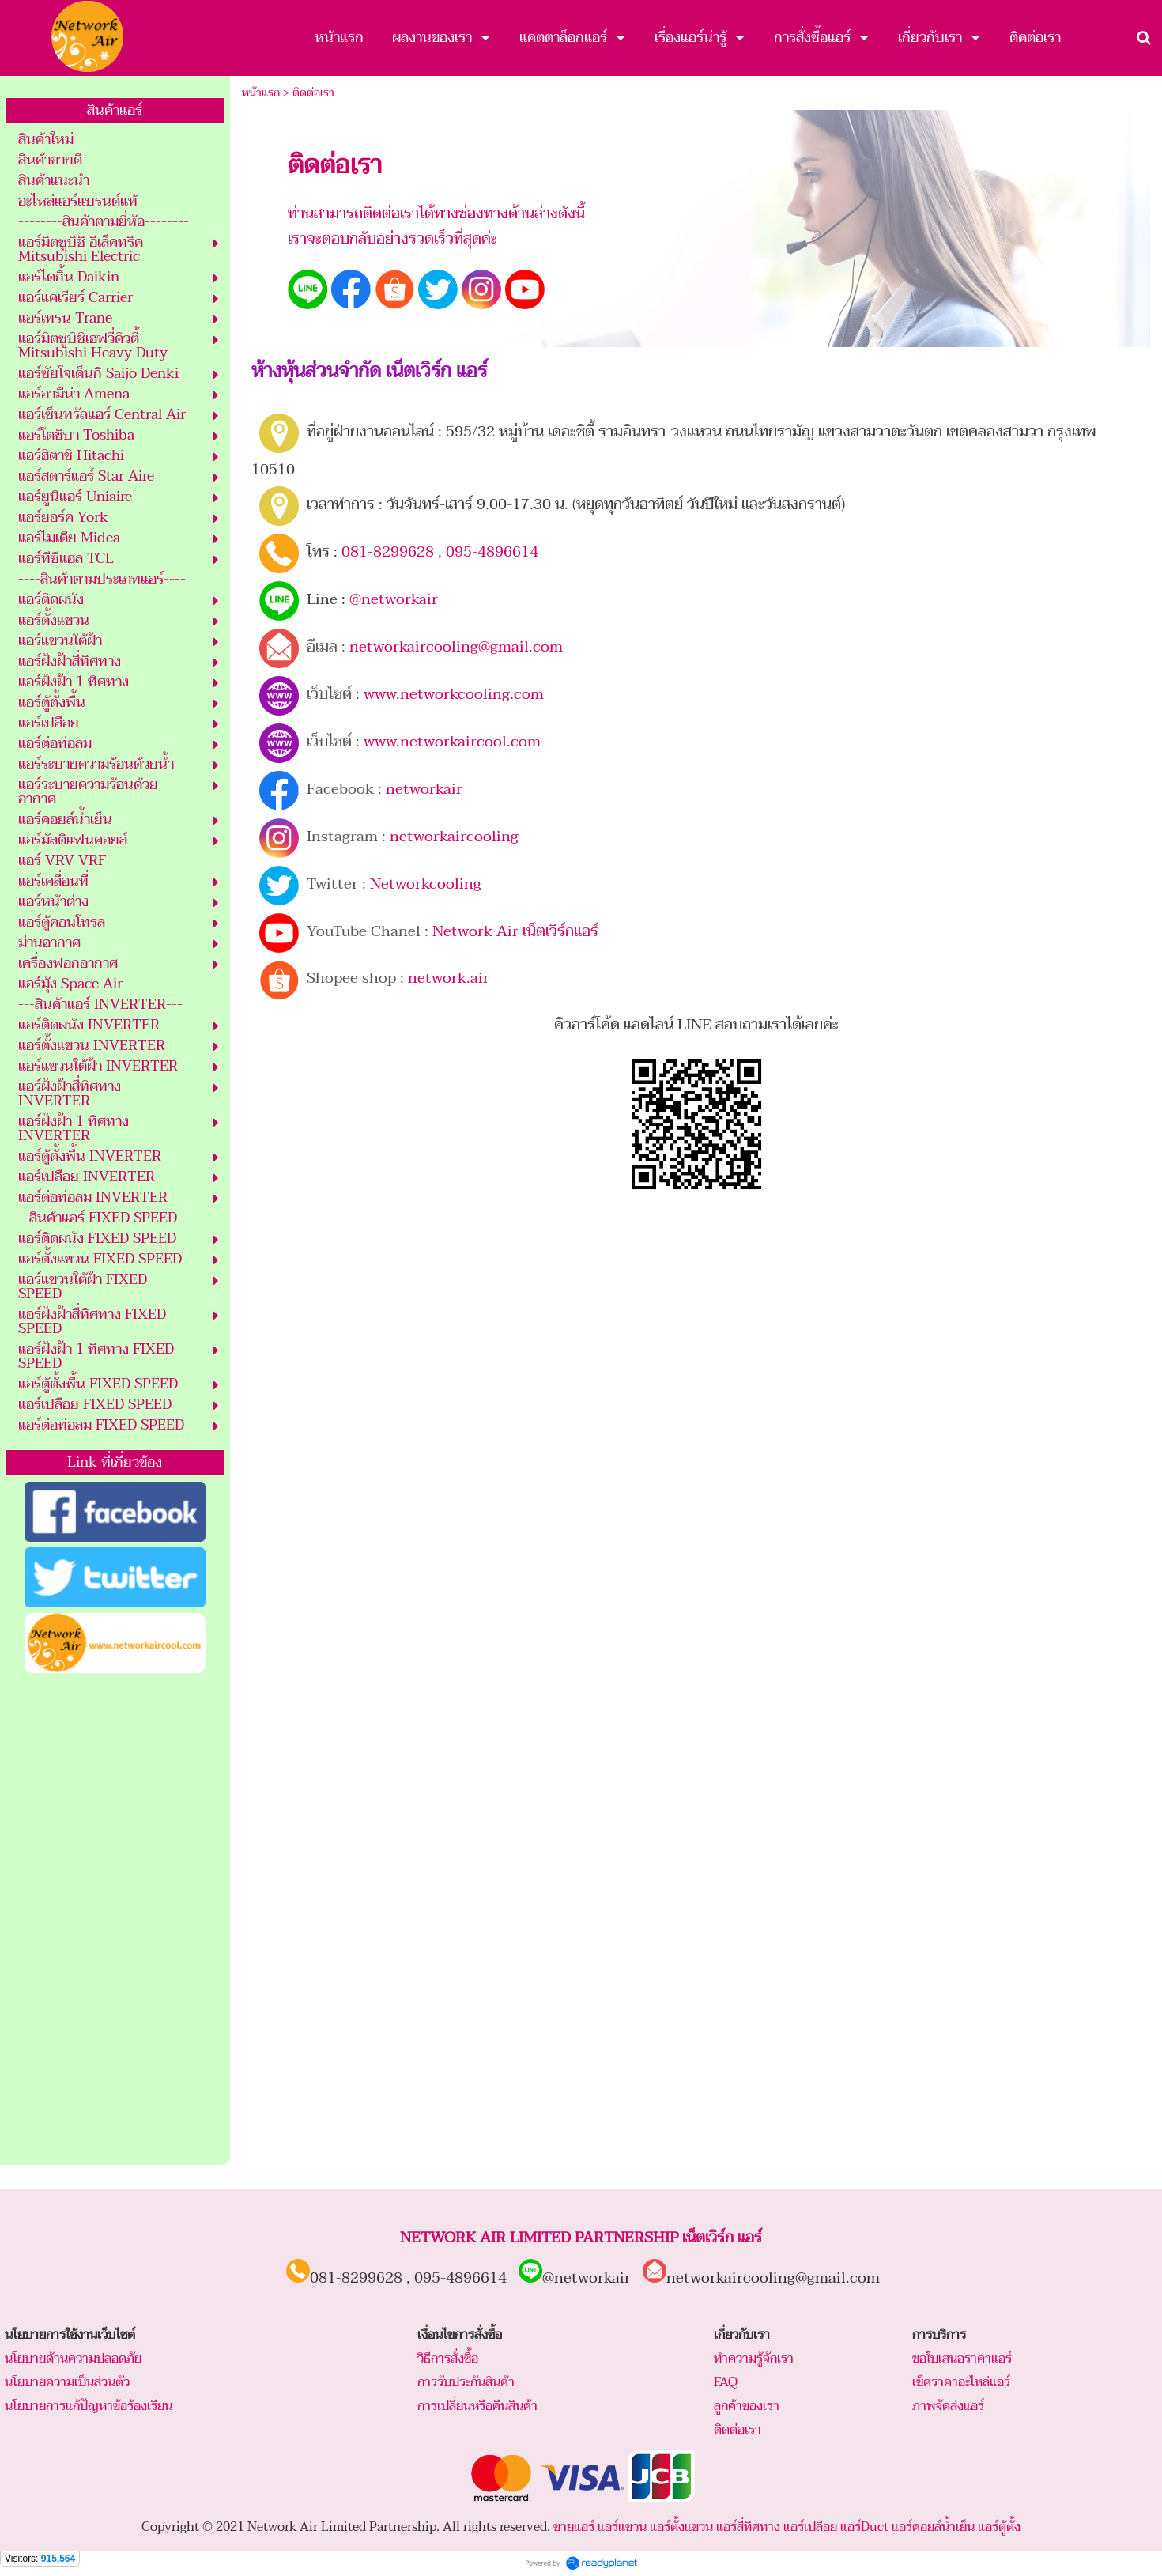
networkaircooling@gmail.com (456, 646)
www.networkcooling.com (454, 694)
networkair (424, 789)
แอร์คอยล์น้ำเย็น (933, 2527)
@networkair (393, 599)
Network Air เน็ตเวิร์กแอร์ (515, 931)
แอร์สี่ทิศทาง (748, 2527)
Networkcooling (425, 884)
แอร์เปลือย (810, 2527)
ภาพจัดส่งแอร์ (948, 2406)
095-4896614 (492, 552)
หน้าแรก (261, 93)
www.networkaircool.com (452, 741)
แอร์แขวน (622, 2527)
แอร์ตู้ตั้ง (999, 2527)
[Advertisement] (115, 1920)
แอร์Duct (864, 2527)
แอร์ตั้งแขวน (681, 2527)
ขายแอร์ (573, 2527)
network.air (448, 978)
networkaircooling (454, 836)
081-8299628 (387, 552)
